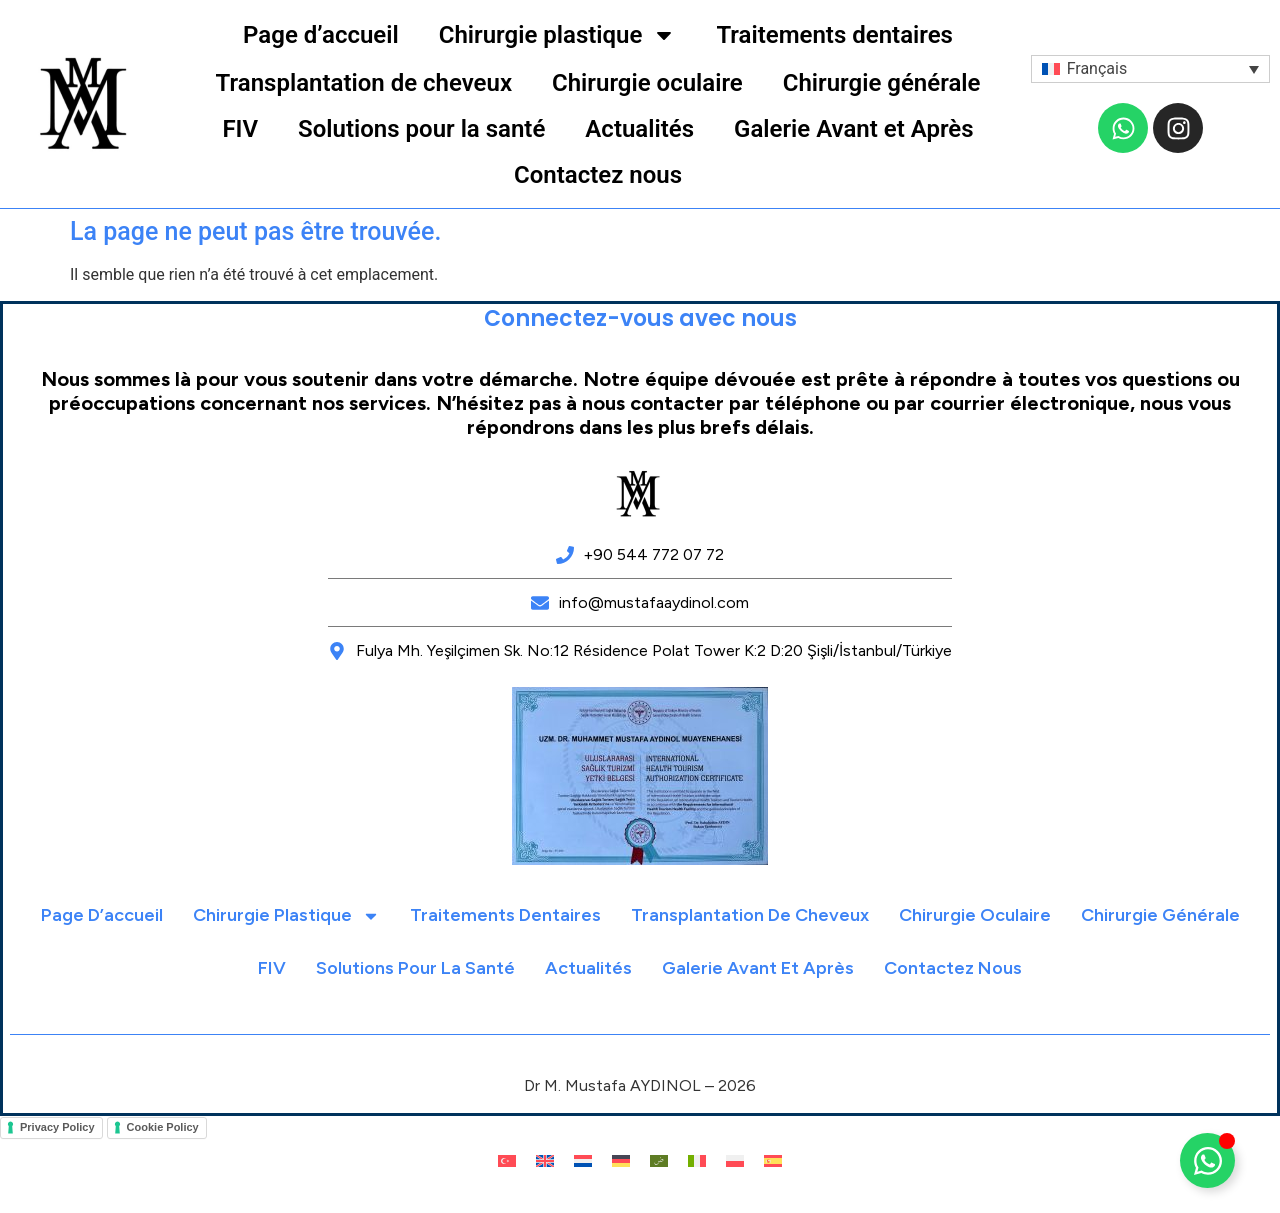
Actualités (639, 129)
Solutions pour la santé (421, 129)
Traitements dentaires (834, 35)
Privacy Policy (57, 1127)
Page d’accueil (321, 35)
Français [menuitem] (1097, 68)
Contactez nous (598, 175)
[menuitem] (1150, 69)
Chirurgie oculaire (647, 83)
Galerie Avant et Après (854, 129)
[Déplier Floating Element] (1207, 1160)
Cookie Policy (163, 1127)
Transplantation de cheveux (364, 83)
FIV (240, 129)
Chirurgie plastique (558, 35)
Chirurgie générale (882, 83)
